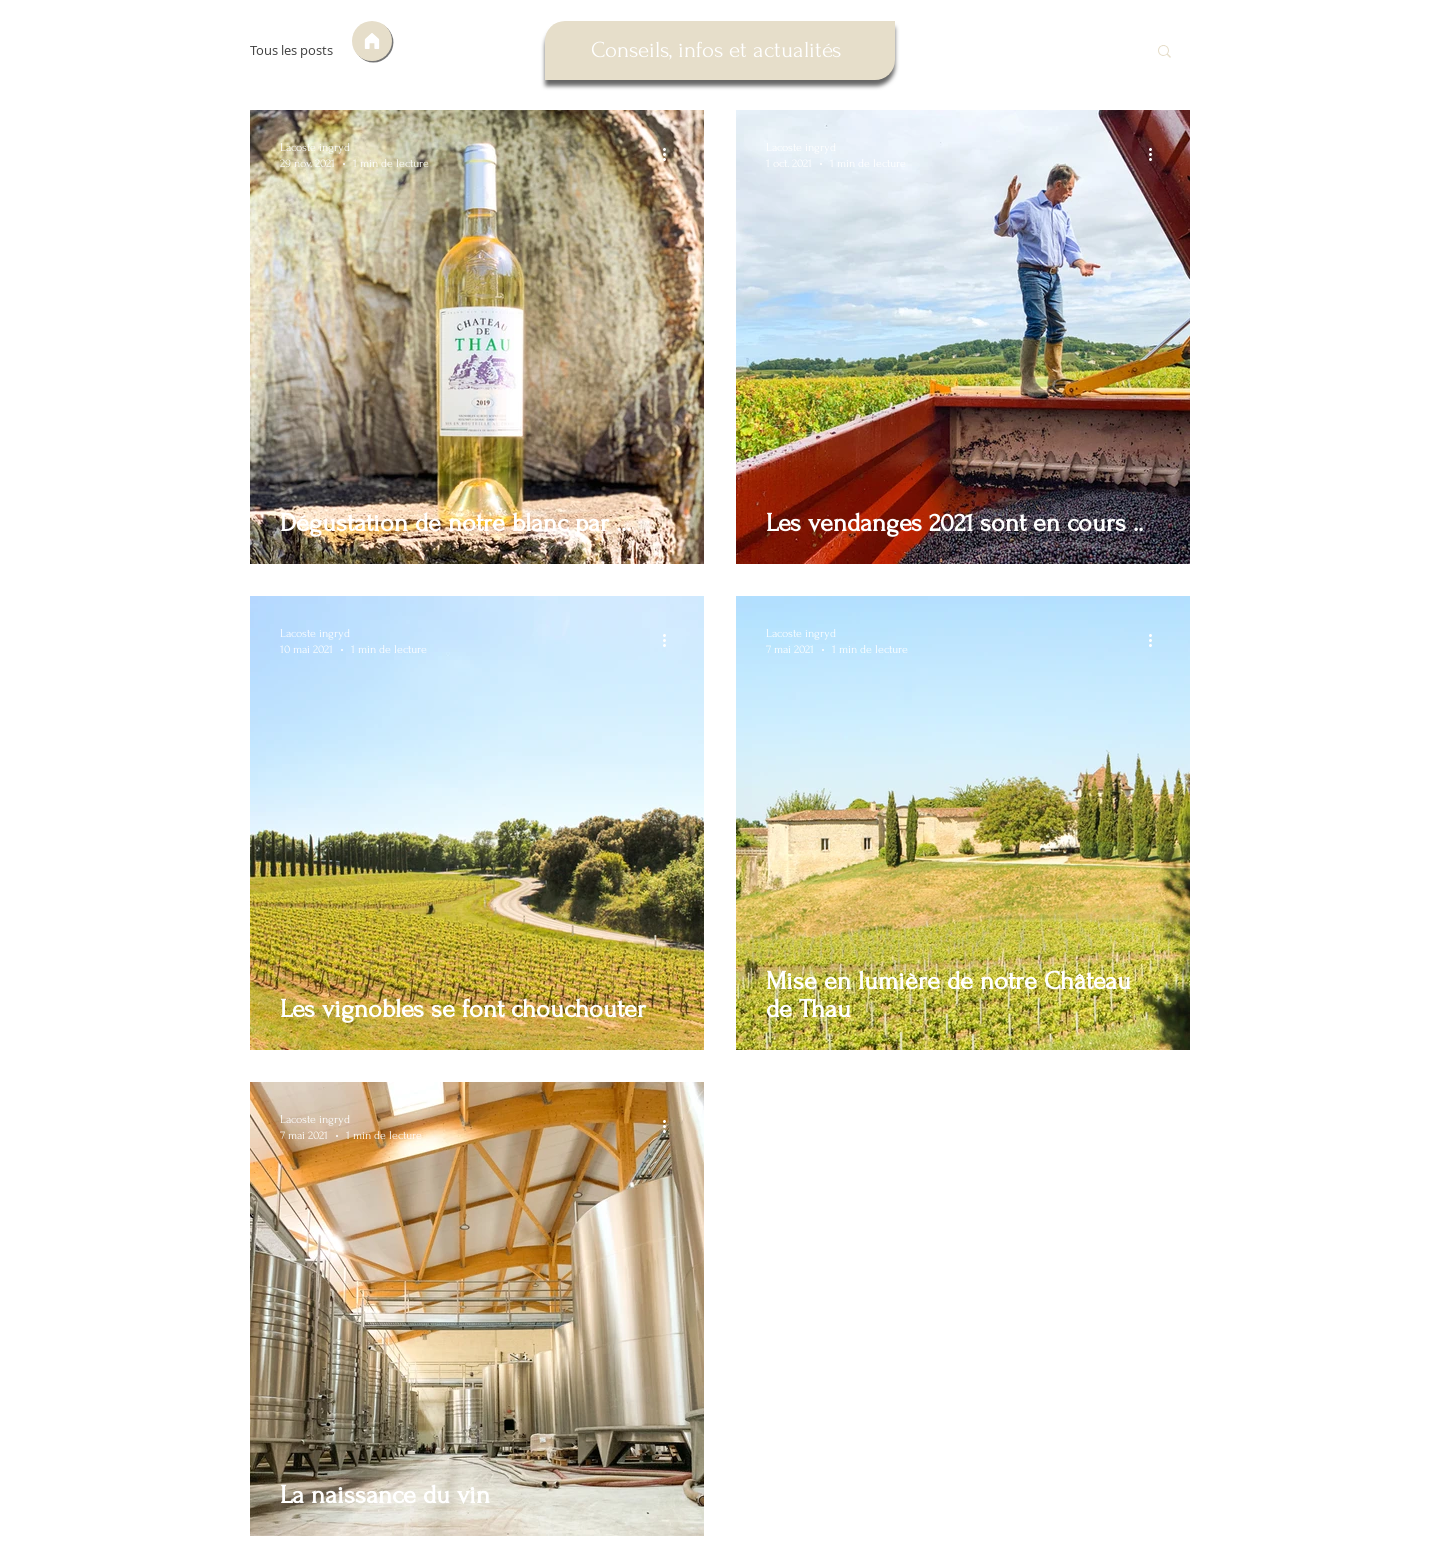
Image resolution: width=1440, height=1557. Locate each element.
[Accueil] (372, 41)
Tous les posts (291, 50)
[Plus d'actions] (671, 154)
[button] (1164, 52)
